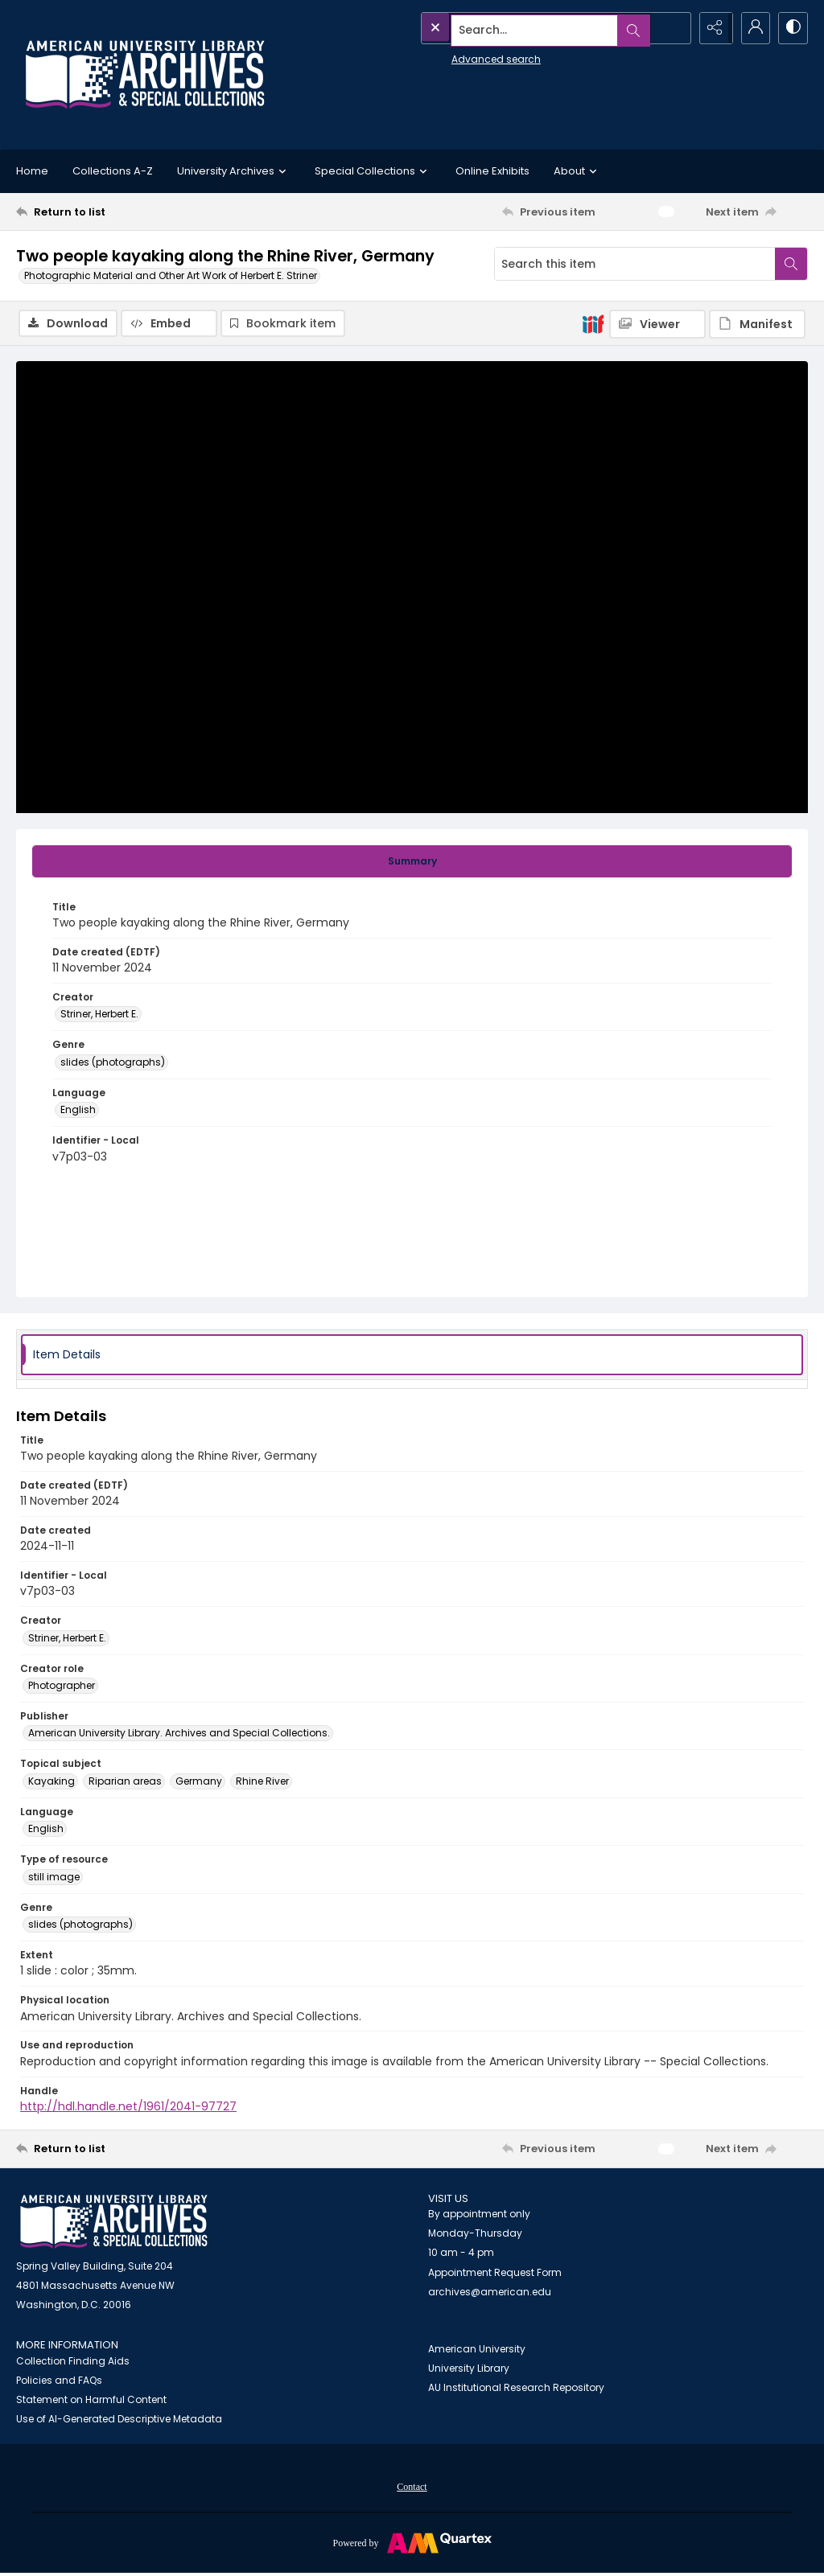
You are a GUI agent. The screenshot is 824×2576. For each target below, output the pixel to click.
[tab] (412, 862)
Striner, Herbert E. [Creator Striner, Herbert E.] (99, 1015)
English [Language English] (78, 1111)
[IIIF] (593, 323)
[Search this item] (635, 264)
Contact (411, 2488)
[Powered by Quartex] (412, 2543)
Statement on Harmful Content (91, 2401)
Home (32, 171)
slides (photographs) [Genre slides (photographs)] (112, 1063)
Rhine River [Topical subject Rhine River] (262, 1782)
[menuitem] (411, 2487)
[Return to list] (123, 211)
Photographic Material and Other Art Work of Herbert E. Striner (170, 275)
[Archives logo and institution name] (145, 74)
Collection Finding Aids (73, 2362)
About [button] (577, 171)
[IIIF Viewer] (657, 324)
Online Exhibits (492, 171)
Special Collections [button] (373, 171)
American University (476, 2349)
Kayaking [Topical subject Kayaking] (51, 1782)
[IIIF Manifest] (757, 324)
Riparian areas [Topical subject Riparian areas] (125, 1782)
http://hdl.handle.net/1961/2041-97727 (128, 2107)
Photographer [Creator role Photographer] (61, 1687)
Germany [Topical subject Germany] (198, 1782)
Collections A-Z (112, 171)
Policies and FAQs (59, 2382)
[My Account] (751, 28)
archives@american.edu (489, 2293)
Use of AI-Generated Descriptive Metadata (119, 2420)
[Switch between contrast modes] (792, 28)
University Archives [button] (233, 171)
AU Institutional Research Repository (516, 2388)
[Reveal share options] (711, 28)
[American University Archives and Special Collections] (114, 2222)
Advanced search (459, 57)
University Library (468, 2369)
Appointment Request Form (495, 2274)
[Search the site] (519, 28)
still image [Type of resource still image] (54, 1877)
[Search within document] (791, 264)
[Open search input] (671, 28)
